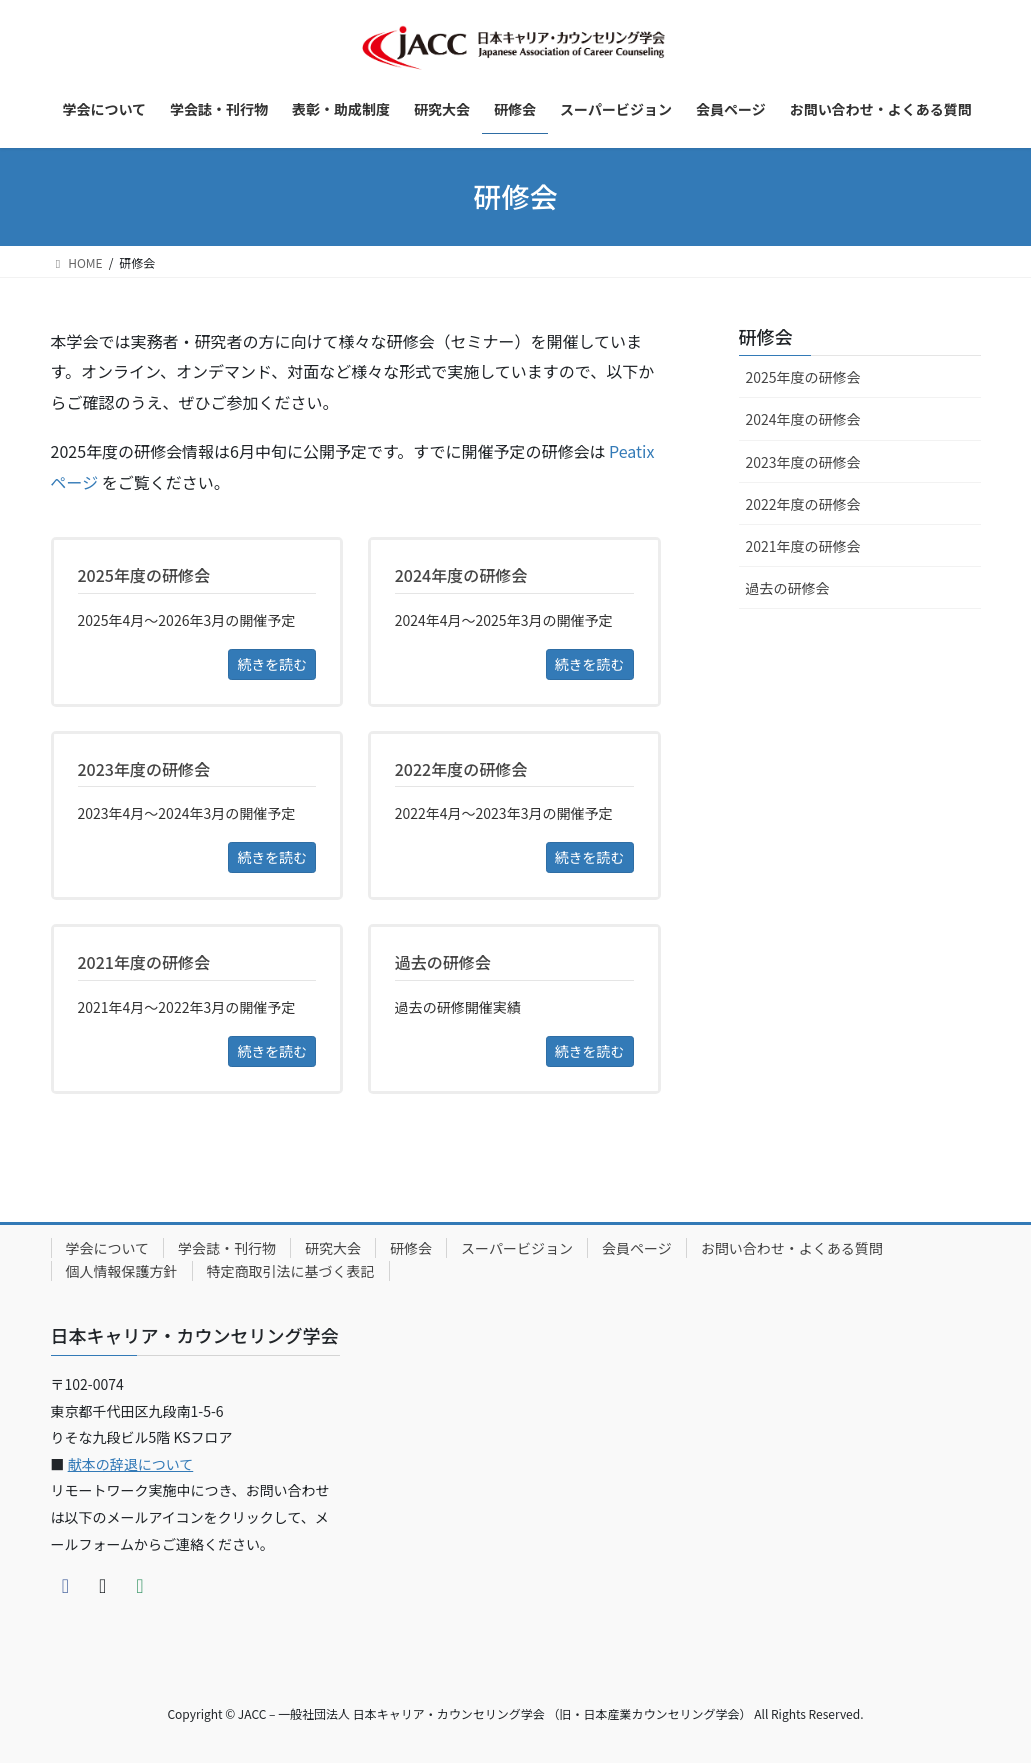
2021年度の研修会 (803, 546)
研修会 (766, 336)
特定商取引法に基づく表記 (291, 1271)
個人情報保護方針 (122, 1271)
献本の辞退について (131, 1464)
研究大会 (333, 1248)
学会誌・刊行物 (227, 1248)
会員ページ (637, 1248)
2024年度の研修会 (803, 419)
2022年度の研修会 (803, 504)
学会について (108, 1248)
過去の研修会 (788, 588)
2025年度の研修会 (803, 377)
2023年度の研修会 (803, 462)
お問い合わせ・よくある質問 (792, 1248)
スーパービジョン (517, 1248)
